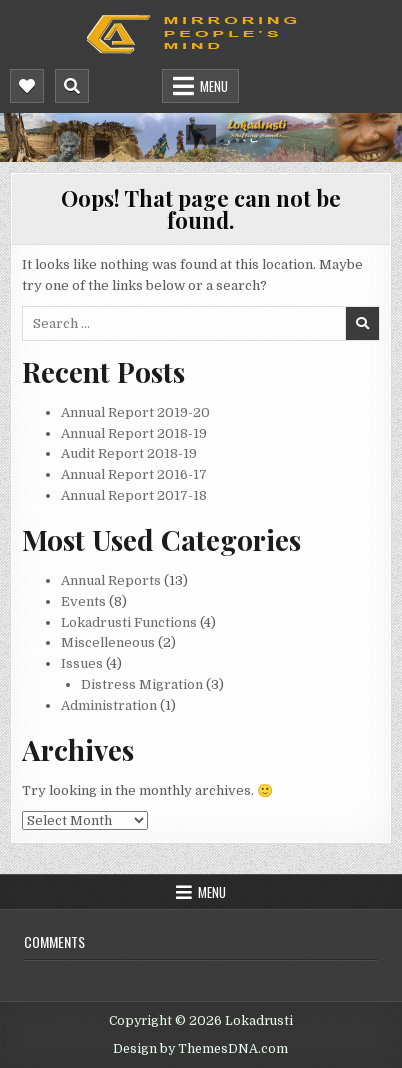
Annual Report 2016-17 (134, 474)
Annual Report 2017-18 (134, 495)
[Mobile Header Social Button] (27, 86)
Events (83, 601)
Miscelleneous (108, 642)
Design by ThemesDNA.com (200, 1049)
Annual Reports (111, 580)
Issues (82, 663)
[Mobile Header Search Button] (72, 86)
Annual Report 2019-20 (135, 412)
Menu (214, 86)
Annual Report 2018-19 (134, 433)
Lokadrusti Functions (129, 622)
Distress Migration (142, 684)
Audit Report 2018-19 (129, 453)
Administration (109, 705)
